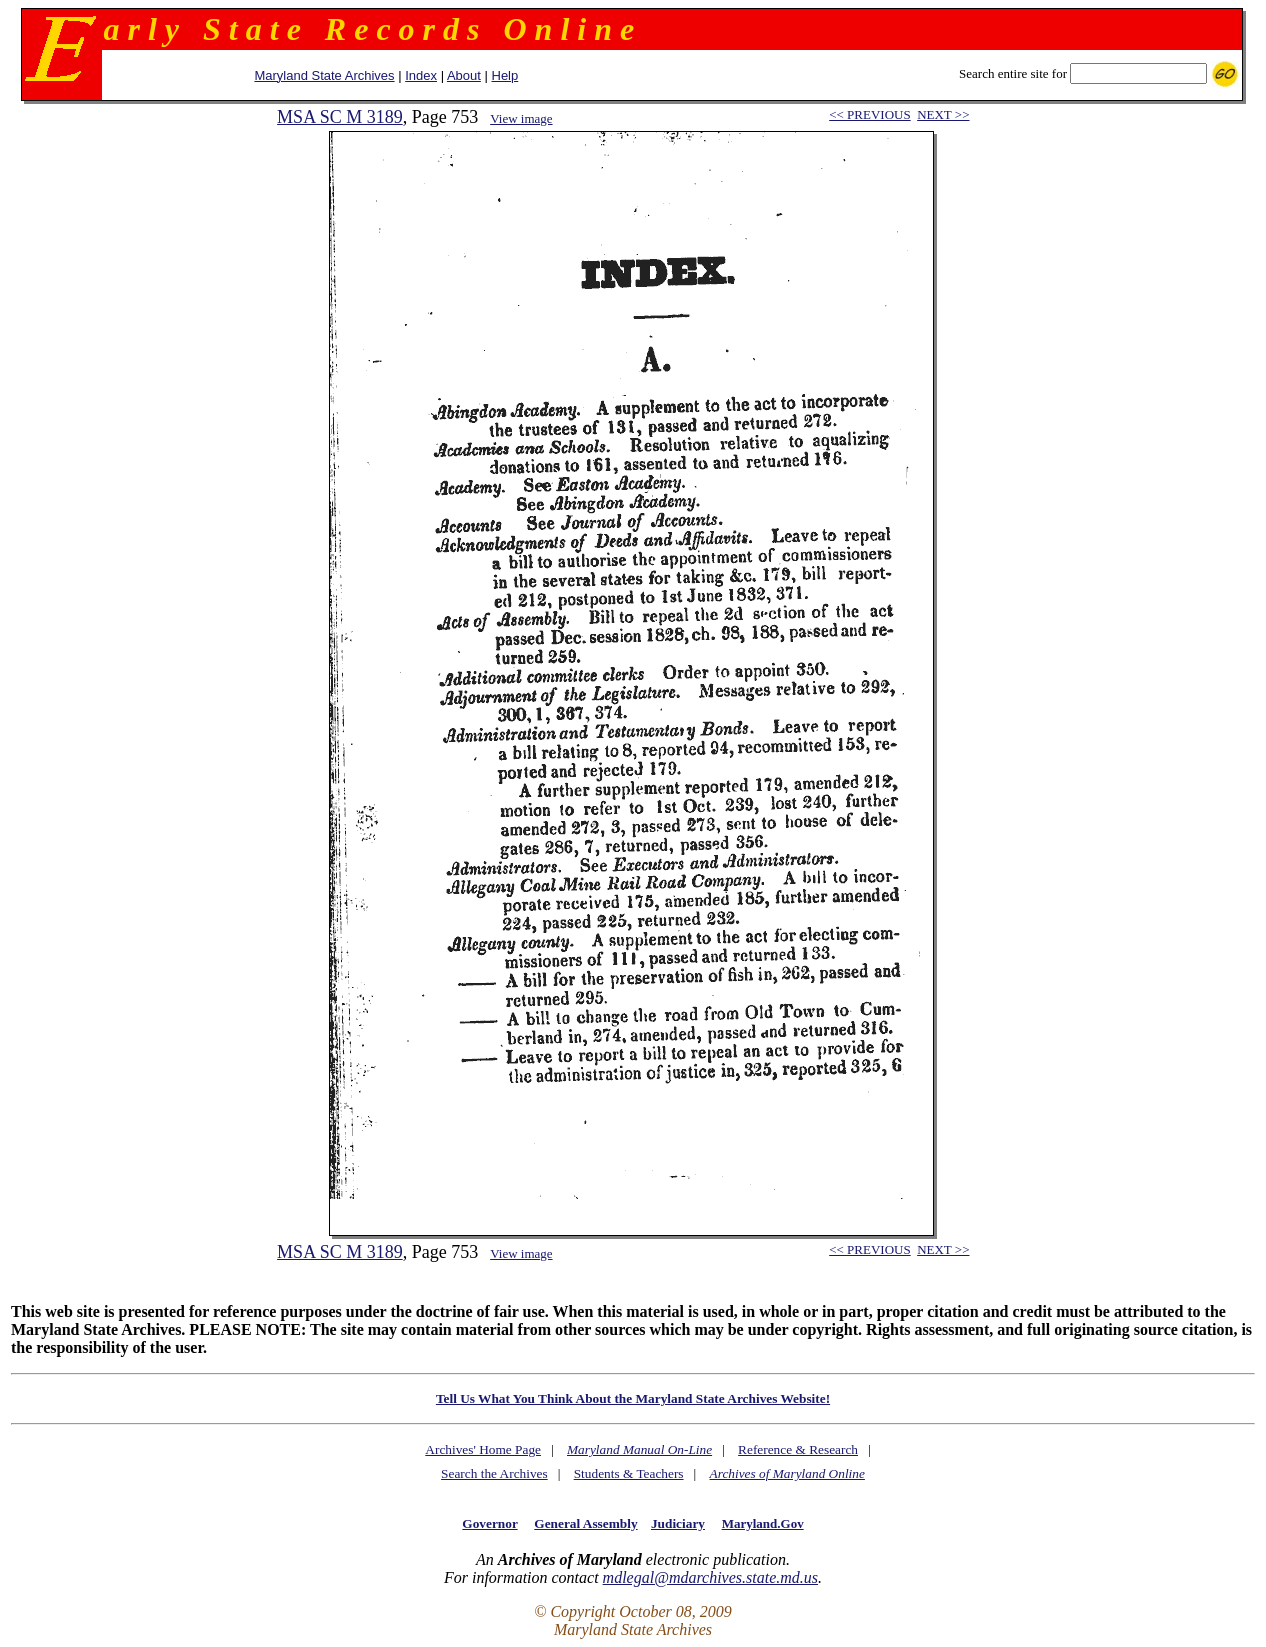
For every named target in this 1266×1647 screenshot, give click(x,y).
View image (521, 118)
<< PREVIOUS (869, 114)
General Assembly (585, 1523)
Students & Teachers (629, 1473)
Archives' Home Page (483, 1449)
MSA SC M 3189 (340, 117)
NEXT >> (943, 114)
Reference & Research (798, 1449)
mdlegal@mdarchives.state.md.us (710, 1577)
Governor (489, 1523)
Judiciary (678, 1523)
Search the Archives (494, 1473)
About (464, 75)
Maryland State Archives (324, 75)
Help (505, 75)
